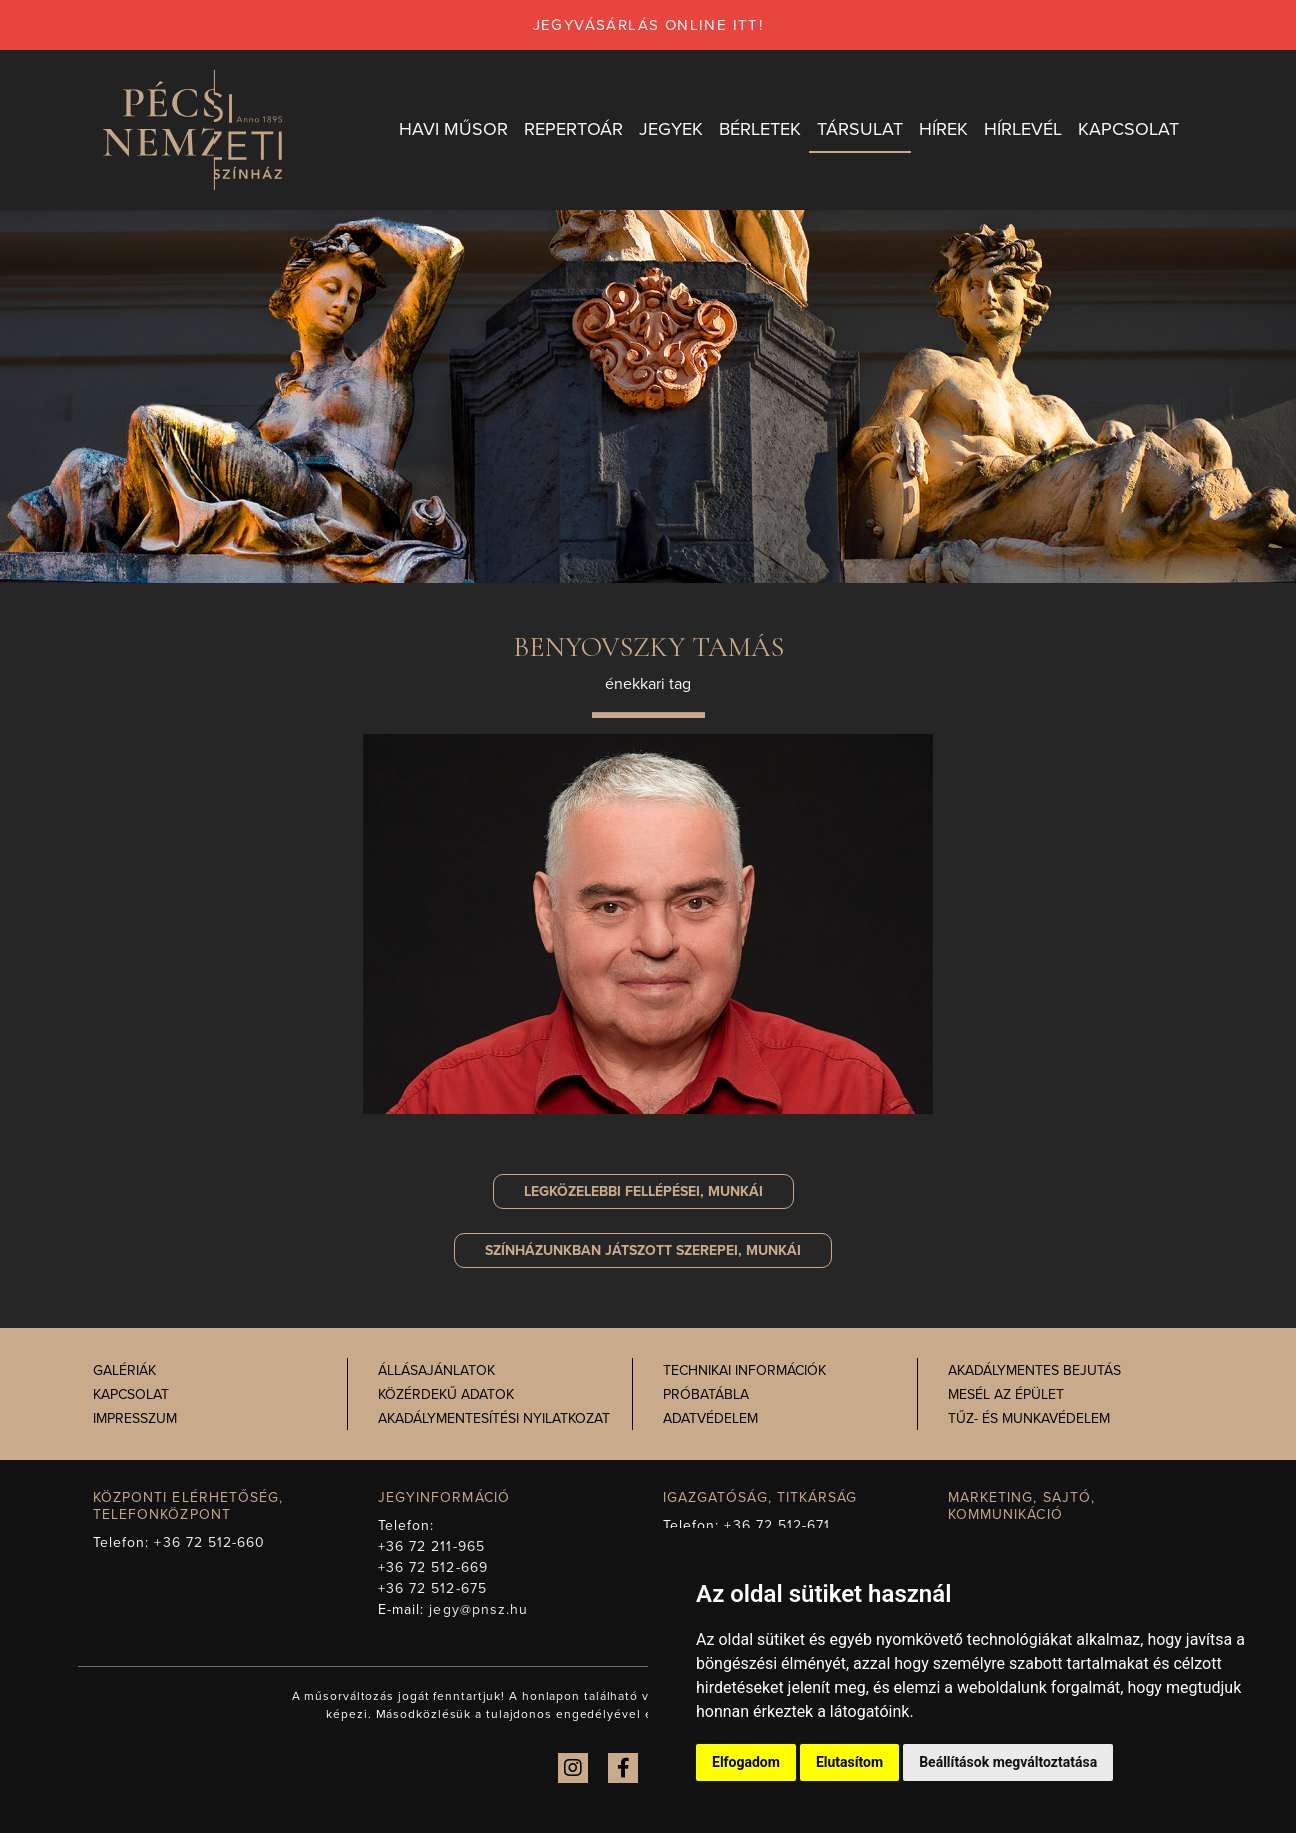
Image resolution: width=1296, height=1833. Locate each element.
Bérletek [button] (760, 129)
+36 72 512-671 (777, 1525)
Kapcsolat (131, 1394)
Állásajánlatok (436, 1370)
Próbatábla (706, 1394)
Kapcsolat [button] (1128, 129)
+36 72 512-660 (209, 1542)
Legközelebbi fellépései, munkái (643, 1191)
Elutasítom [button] (849, 1762)
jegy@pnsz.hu (478, 1609)
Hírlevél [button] (1023, 129)
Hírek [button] (943, 129)
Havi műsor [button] (453, 129)
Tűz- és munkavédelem (1029, 1418)
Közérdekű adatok (446, 1394)
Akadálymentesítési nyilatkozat (494, 1418)
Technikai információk (744, 1370)
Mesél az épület (1006, 1394)
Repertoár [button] (573, 129)
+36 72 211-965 (431, 1546)
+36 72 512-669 (433, 1567)
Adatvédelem (710, 1418)
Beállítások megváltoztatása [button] (1008, 1762)
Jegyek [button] (671, 129)
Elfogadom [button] (746, 1762)
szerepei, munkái (643, 1250)
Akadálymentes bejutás (1034, 1370)
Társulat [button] (860, 129)
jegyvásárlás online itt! (648, 25)
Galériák (124, 1370)
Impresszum (135, 1418)
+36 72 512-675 (432, 1588)
